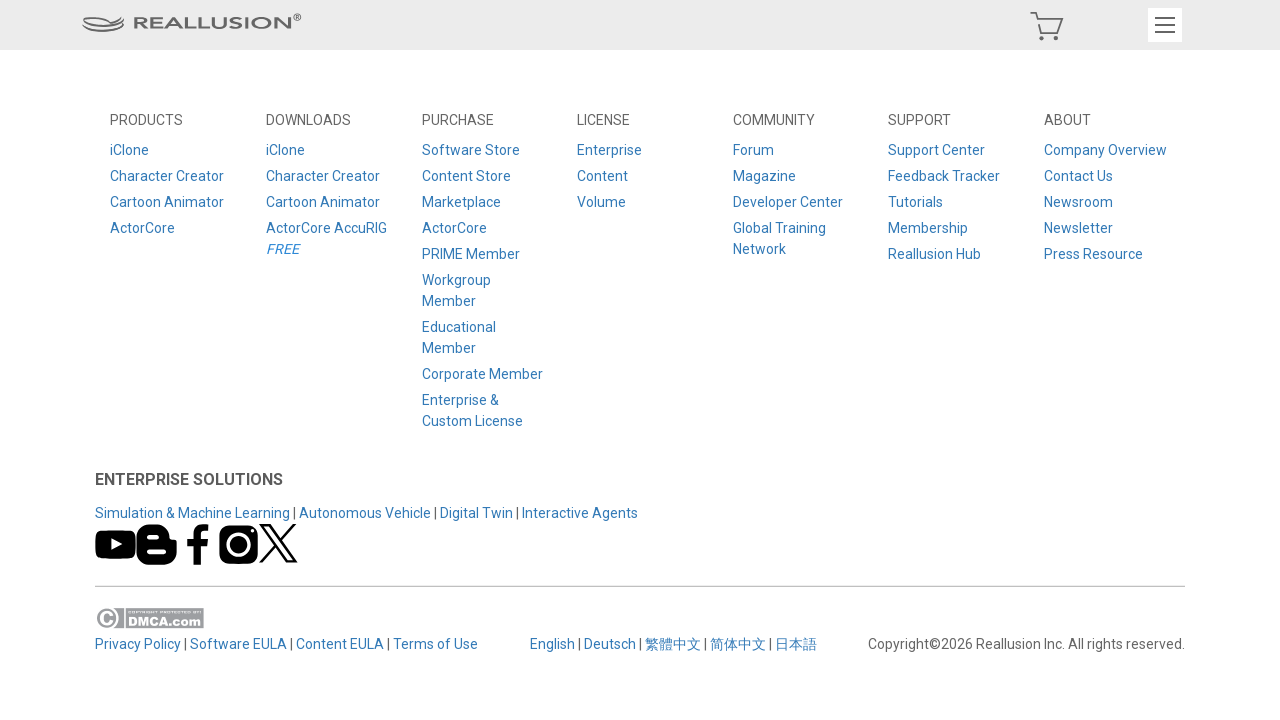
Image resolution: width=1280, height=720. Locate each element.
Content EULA (342, 644)
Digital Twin (478, 513)
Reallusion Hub (934, 254)
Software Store (471, 150)
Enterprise (609, 150)
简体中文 (738, 644)
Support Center (936, 150)
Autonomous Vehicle (367, 513)
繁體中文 (673, 644)
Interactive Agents (582, 513)
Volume (601, 202)
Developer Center (788, 202)
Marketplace (461, 202)
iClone (131, 150)
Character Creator (169, 176)
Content (602, 176)
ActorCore (144, 228)
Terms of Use (437, 644)
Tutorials (915, 202)
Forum (753, 150)
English (552, 644)
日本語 (796, 644)
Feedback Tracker (944, 176)
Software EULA (240, 644)
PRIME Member (471, 254)
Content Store (466, 176)
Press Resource (1092, 254)
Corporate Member (482, 374)
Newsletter (1077, 228)
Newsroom (1077, 202)
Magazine (764, 176)
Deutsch (610, 644)
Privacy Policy (140, 644)
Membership (928, 228)
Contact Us (1077, 176)
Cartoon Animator (169, 202)
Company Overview (1104, 150)
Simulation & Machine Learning (194, 513)
